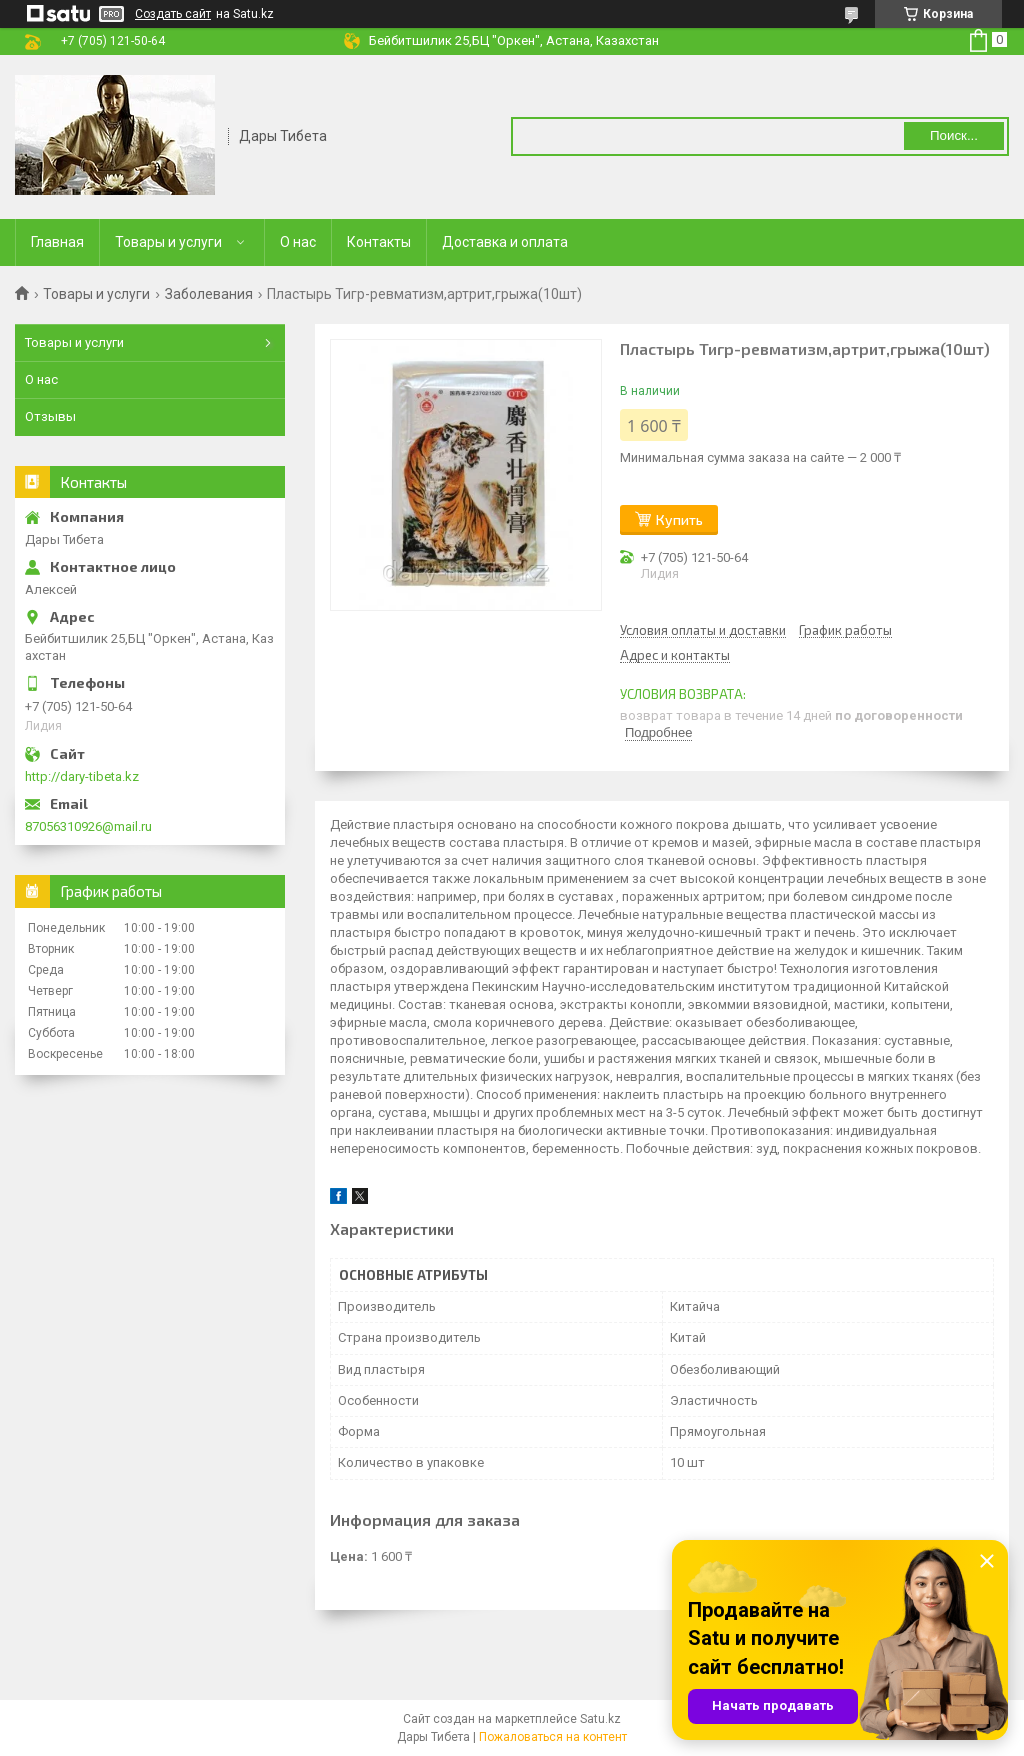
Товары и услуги (168, 242)
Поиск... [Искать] (954, 135)
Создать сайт (173, 14)
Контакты (379, 242)
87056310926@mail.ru (88, 826)
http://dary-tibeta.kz (82, 776)
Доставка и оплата (505, 242)
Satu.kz (600, 1719)
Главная (57, 242)
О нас (298, 242)
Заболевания (209, 294)
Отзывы (50, 416)
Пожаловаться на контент (553, 1737)
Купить (679, 519)
